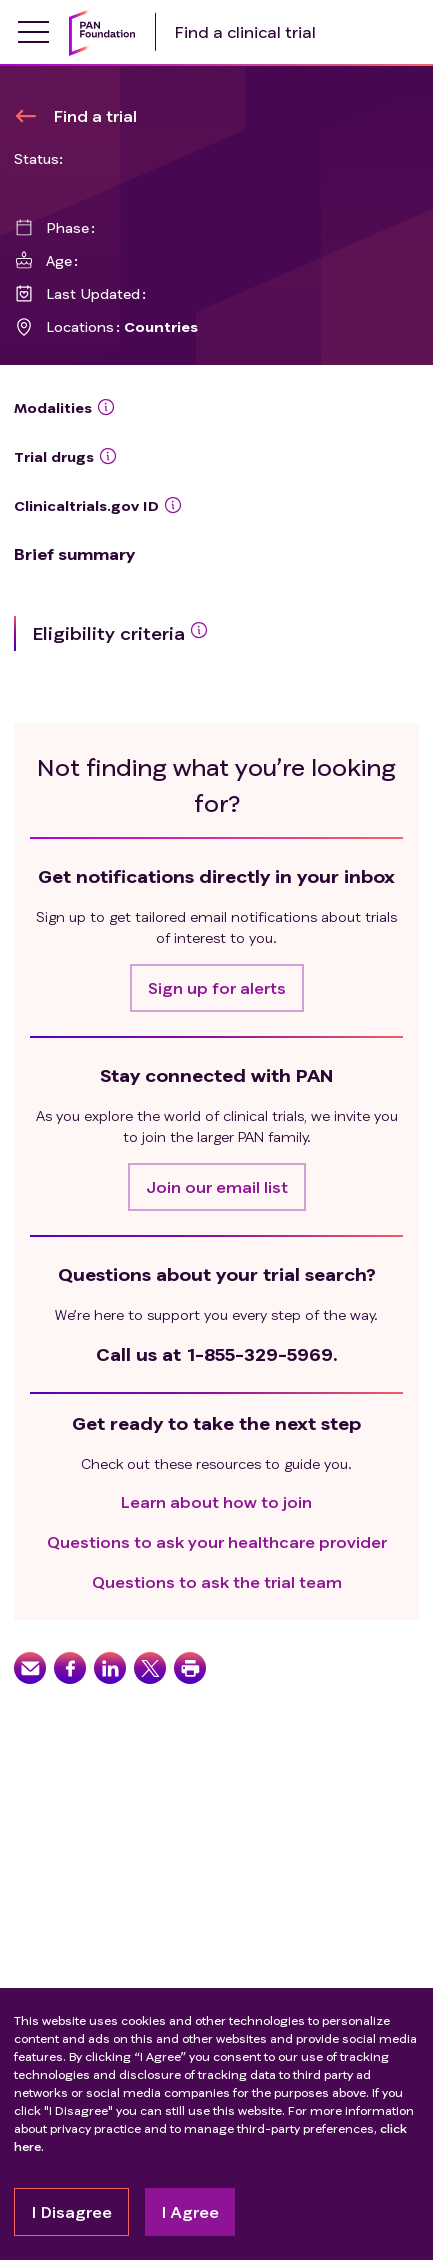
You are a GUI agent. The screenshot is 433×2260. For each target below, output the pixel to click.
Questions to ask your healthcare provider (217, 1541)
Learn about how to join (216, 1501)
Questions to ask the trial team (217, 1581)
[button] (217, 988)
